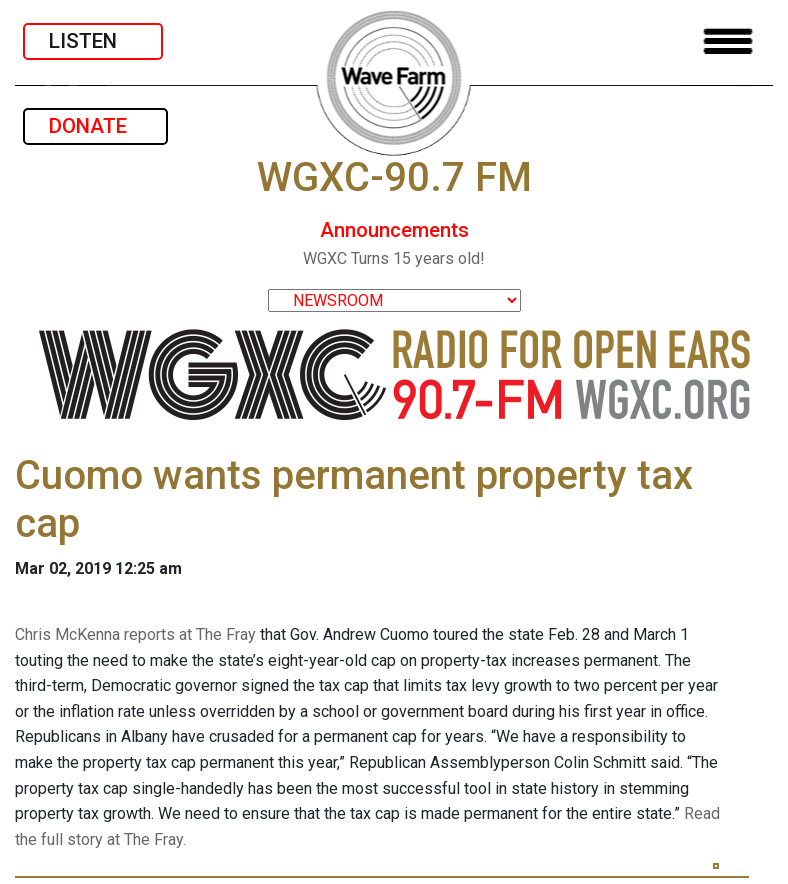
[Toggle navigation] (728, 41)
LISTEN (93, 41)
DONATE (95, 126)
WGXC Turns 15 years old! (394, 258)
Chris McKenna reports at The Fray (135, 634)
